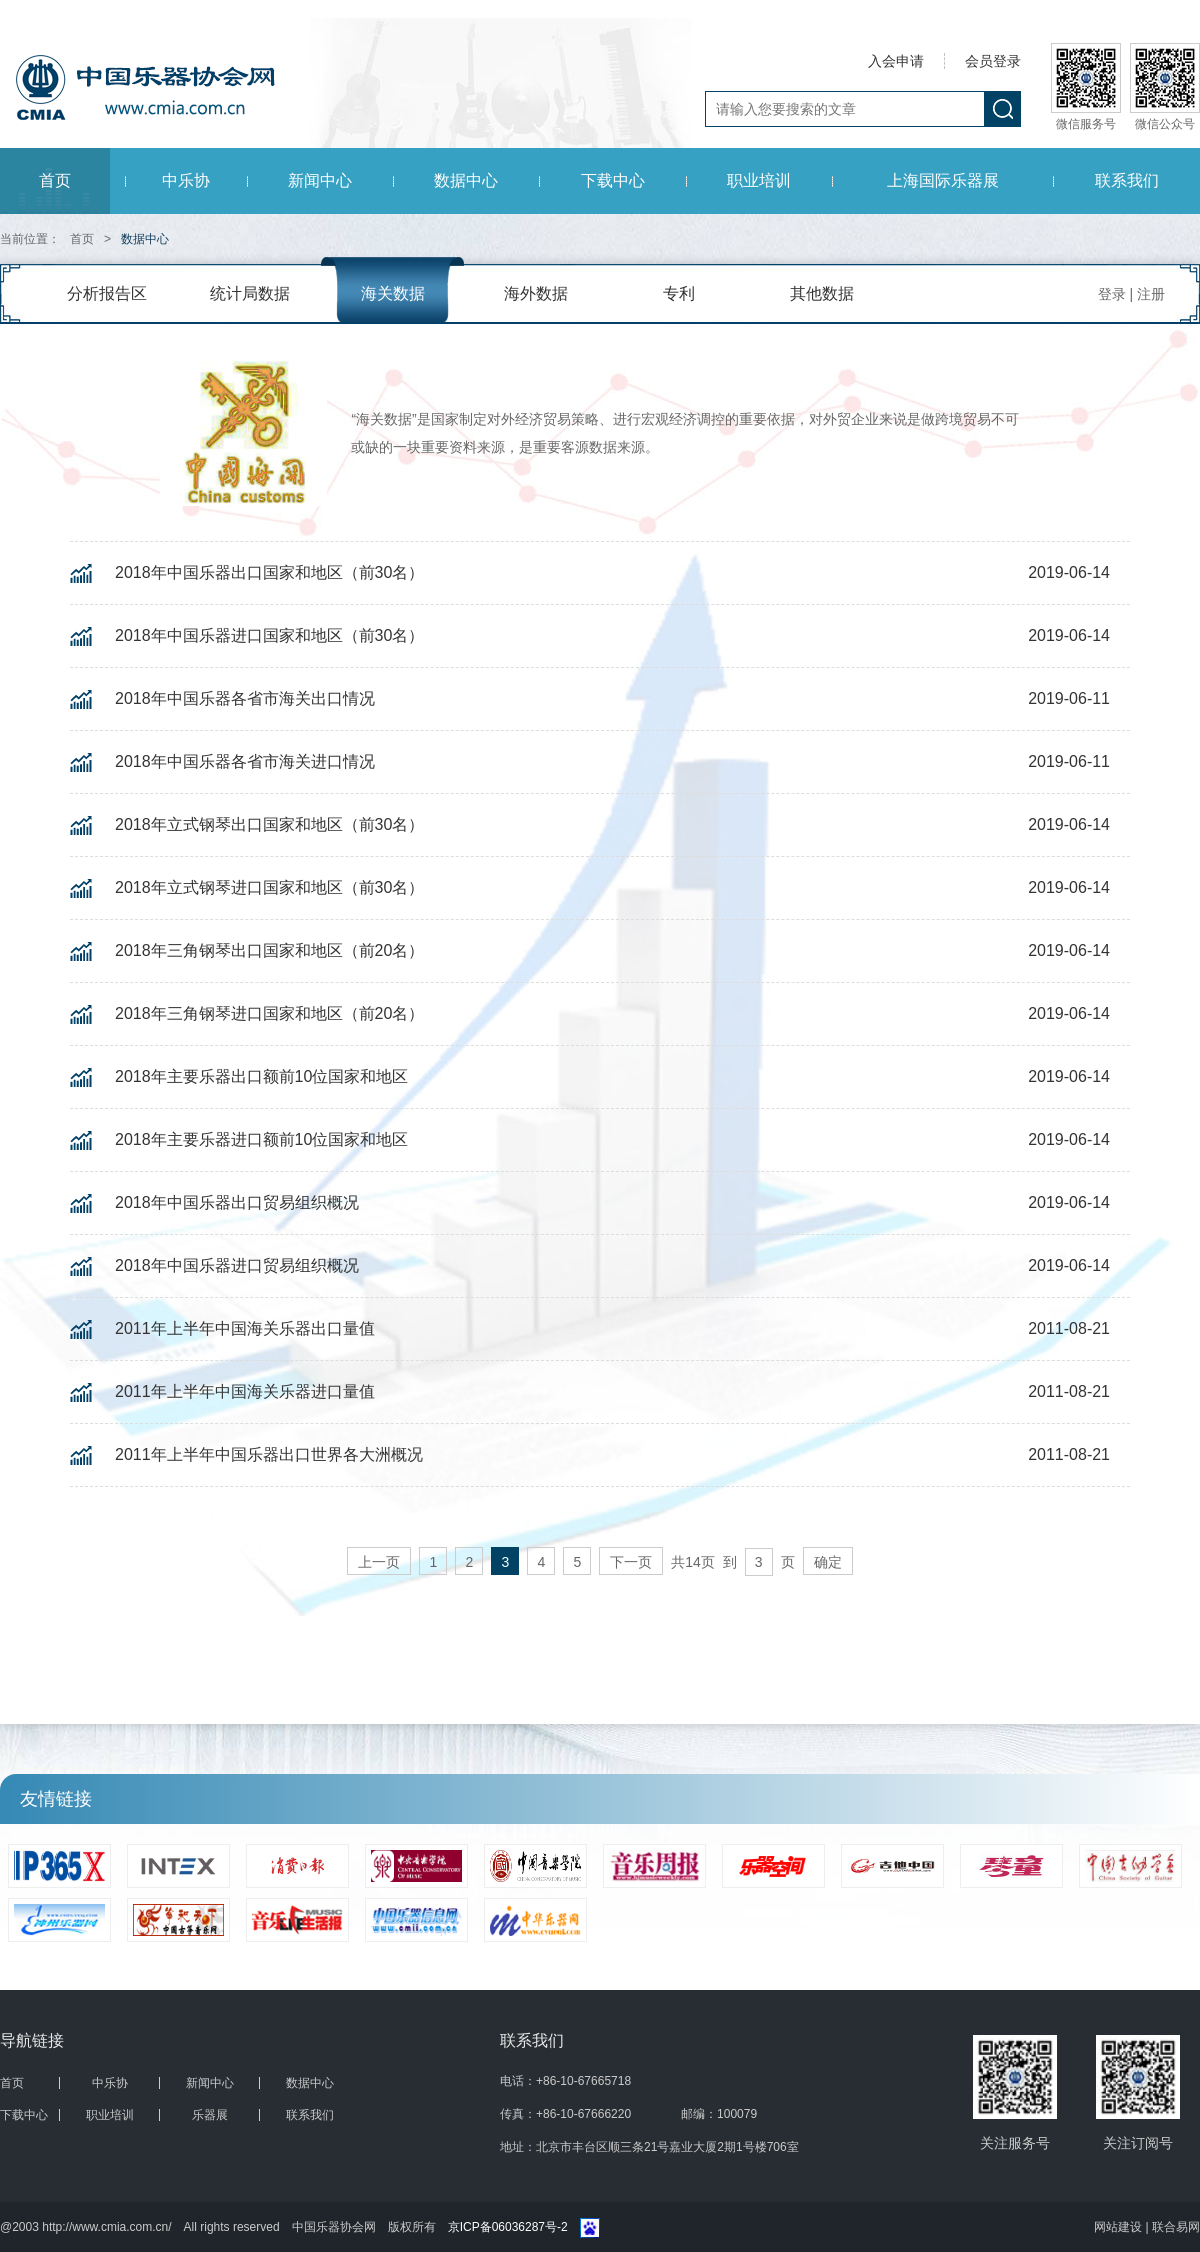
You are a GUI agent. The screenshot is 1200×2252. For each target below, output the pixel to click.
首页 (55, 180)
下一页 (631, 1562)
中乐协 (186, 180)
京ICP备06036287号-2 (508, 2227)
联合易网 (1176, 2227)
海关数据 (393, 293)
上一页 (379, 1562)
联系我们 (1127, 180)
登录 (1112, 294)
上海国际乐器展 (943, 180)
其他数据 (822, 293)
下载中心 (613, 180)
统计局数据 (250, 293)
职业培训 (759, 180)
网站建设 (1119, 2227)
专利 (679, 293)
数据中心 (466, 180)
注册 (1151, 294)
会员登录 (993, 61)
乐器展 (210, 2115)
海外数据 (536, 293)
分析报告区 (107, 293)
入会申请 (896, 61)
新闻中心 (320, 180)
